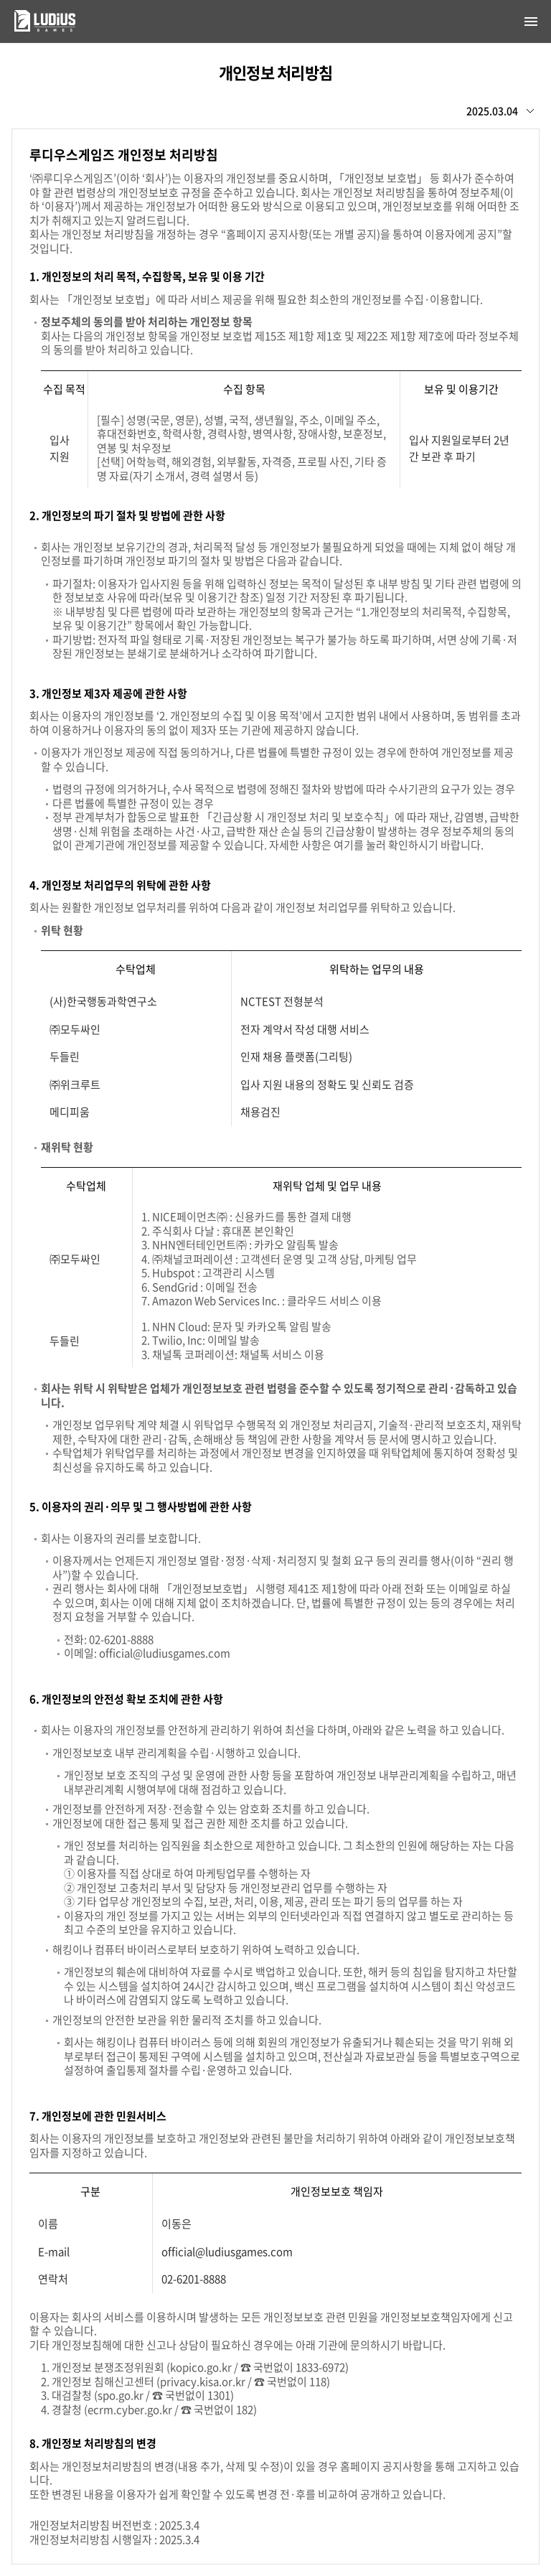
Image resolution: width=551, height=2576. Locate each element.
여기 (344, 845)
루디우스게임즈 (35, 21)
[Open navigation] (531, 21)
